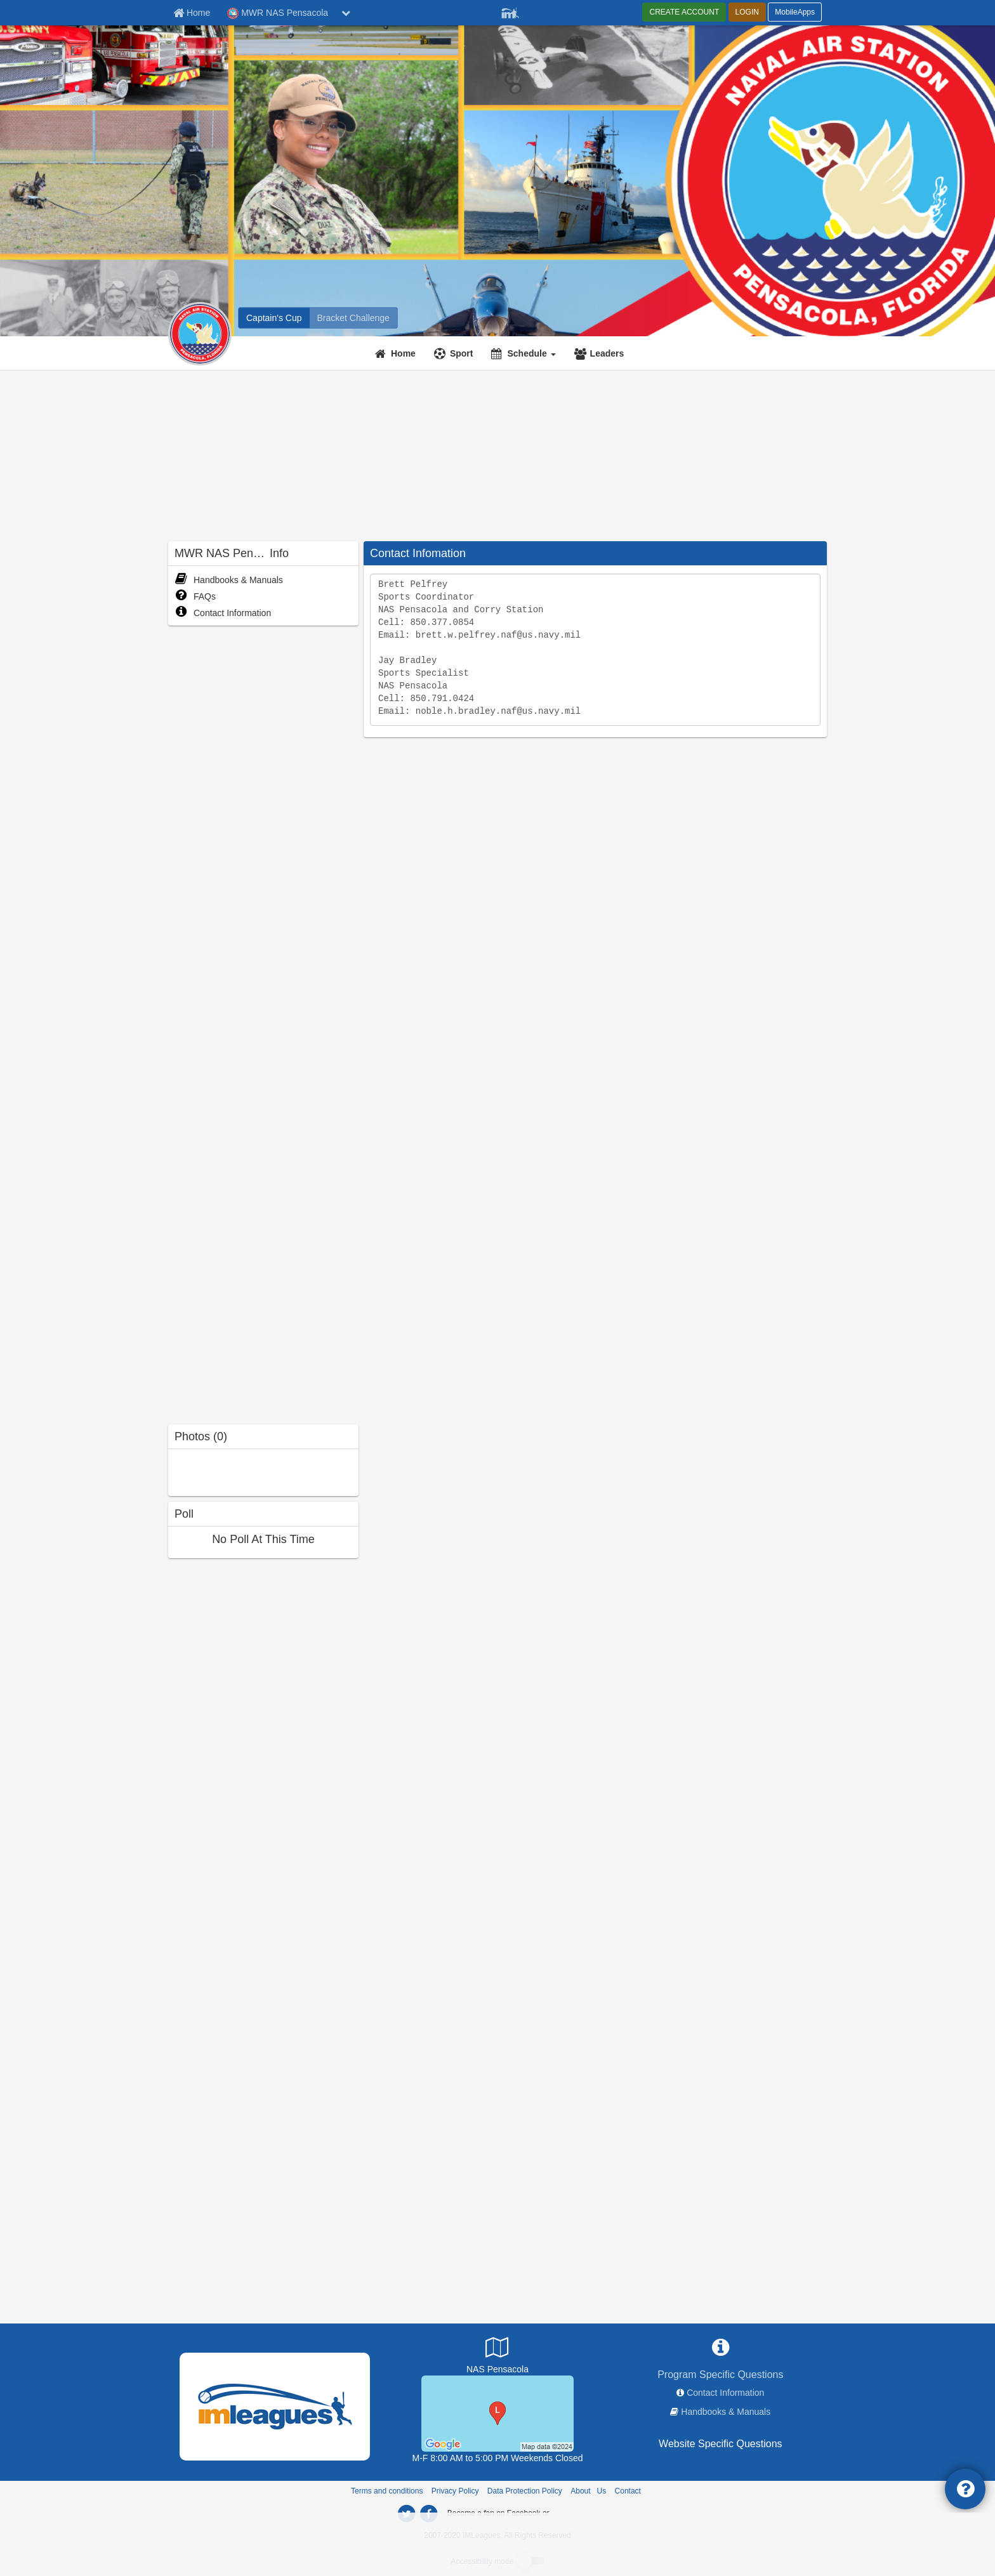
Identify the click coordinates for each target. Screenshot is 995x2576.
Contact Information (223, 613)
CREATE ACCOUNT (684, 12)
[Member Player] (510, 11)
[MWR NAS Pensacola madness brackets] (353, 318)
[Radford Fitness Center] (497, 2413)
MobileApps (795, 12)
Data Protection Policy (524, 2491)
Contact (628, 2491)
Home (403, 353)
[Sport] (455, 353)
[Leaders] (601, 353)
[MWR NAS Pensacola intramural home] (274, 318)
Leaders (607, 353)
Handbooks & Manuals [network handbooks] (725, 2412)
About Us (588, 2491)
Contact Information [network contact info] (725, 2393)
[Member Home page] (191, 13)
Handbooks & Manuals (229, 580)
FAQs (195, 596)
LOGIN (747, 12)
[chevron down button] (345, 13)
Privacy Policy (455, 2491)
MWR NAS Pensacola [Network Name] (277, 13)
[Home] (397, 353)
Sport (461, 353)
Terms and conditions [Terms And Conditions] (387, 2491)
